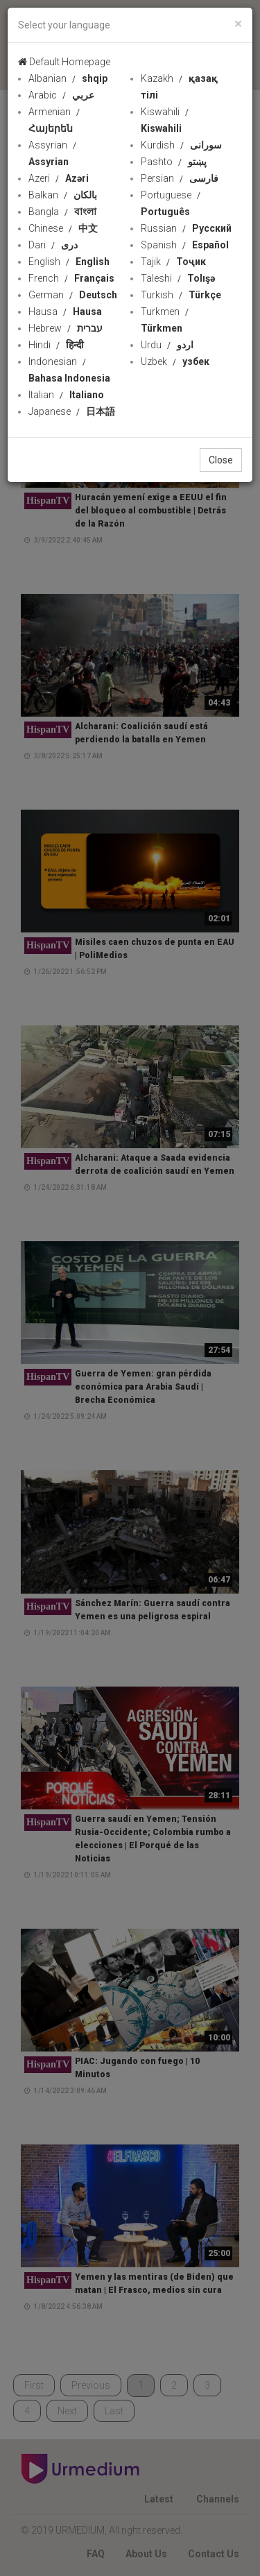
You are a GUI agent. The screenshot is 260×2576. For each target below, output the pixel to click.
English (69, 261)
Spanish (185, 244)
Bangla (62, 211)
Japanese (71, 411)
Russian (186, 228)
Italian (66, 394)
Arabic (61, 95)
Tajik (173, 261)
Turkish (181, 294)
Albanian (67, 78)
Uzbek (175, 361)
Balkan (62, 195)
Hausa (65, 311)
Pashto (174, 161)
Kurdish (181, 145)
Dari (53, 244)
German (72, 294)
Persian (179, 178)
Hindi (56, 344)
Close (221, 460)
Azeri (58, 178)
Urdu (167, 344)
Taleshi (178, 278)
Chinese (63, 228)
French (71, 278)
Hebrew (65, 328)
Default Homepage (64, 61)
